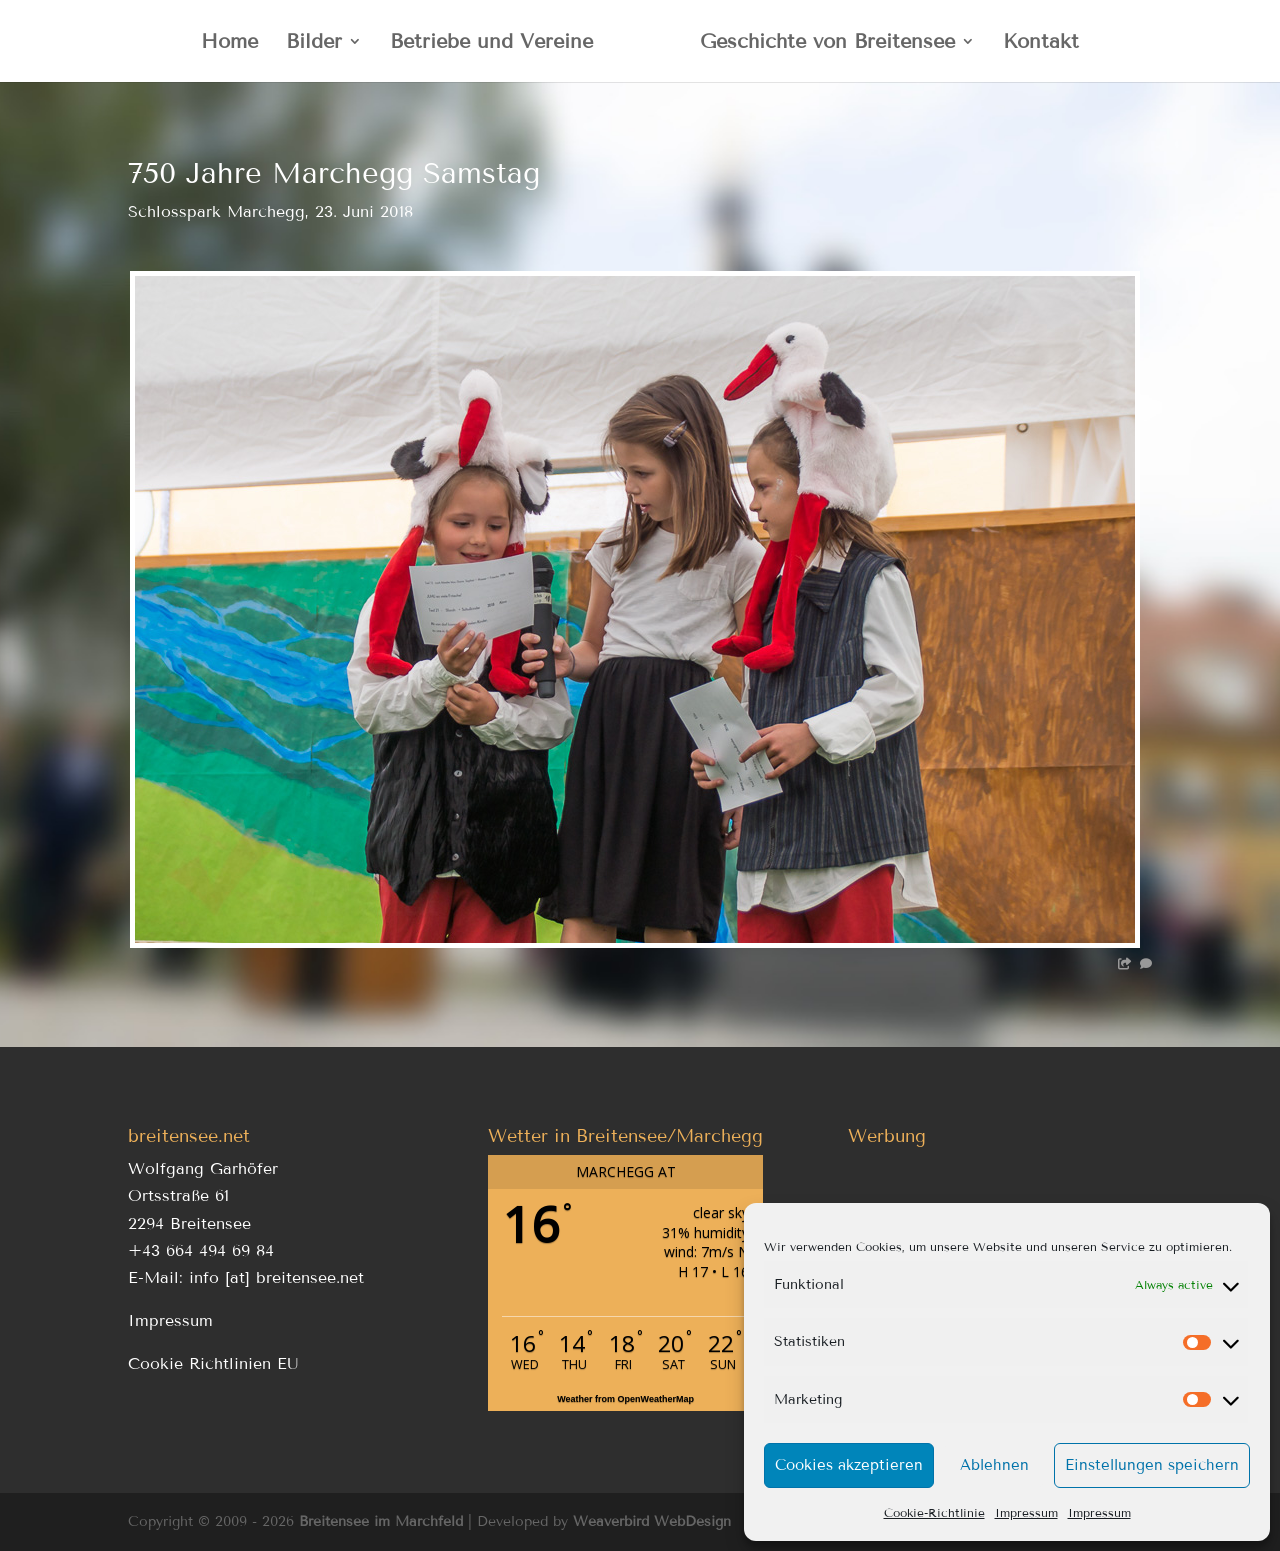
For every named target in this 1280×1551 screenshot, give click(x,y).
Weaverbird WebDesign (652, 1521)
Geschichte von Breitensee (827, 43)
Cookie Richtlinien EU (213, 1363)
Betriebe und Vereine (491, 43)
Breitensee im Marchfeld (381, 1521)
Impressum (1026, 1512)
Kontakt (1041, 43)
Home (229, 43)
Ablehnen (994, 1465)
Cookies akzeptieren (849, 1465)
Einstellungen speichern (1152, 1465)
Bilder (314, 43)
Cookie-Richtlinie (934, 1512)
